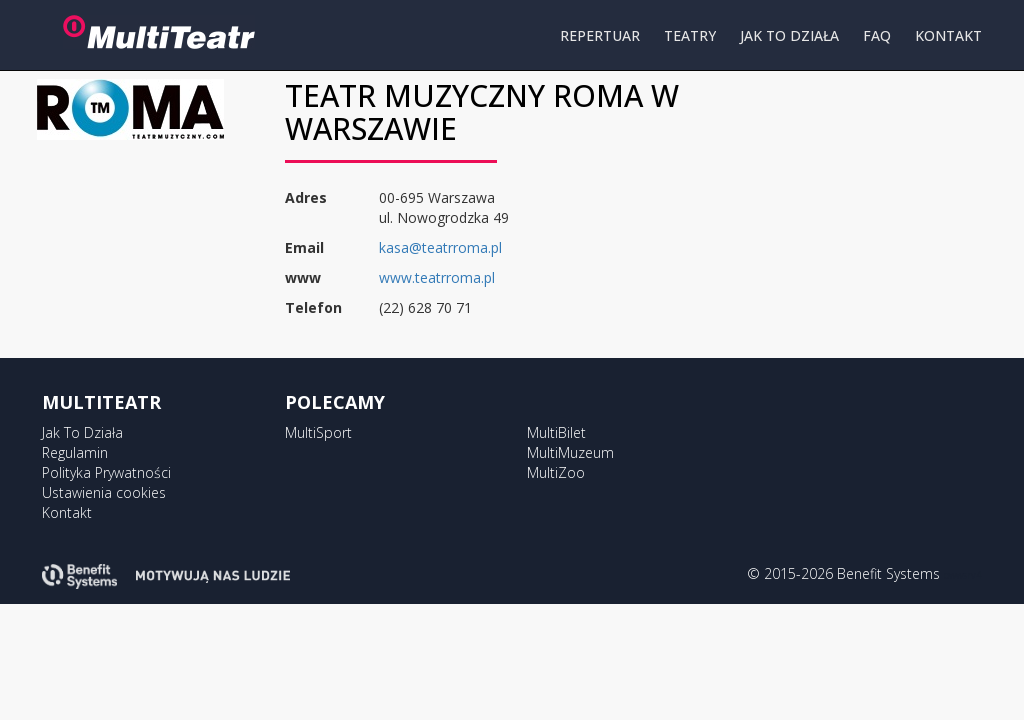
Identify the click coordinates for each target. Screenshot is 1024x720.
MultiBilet (556, 432)
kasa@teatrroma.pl (440, 247)
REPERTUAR (600, 35)
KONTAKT (948, 35)
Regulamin (75, 452)
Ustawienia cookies (104, 492)
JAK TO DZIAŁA (789, 35)
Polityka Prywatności (106, 472)
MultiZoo (556, 472)
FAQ (877, 35)
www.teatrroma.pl (437, 277)
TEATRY (690, 35)
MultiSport (318, 432)
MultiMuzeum (570, 452)
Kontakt (67, 512)
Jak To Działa (82, 432)
